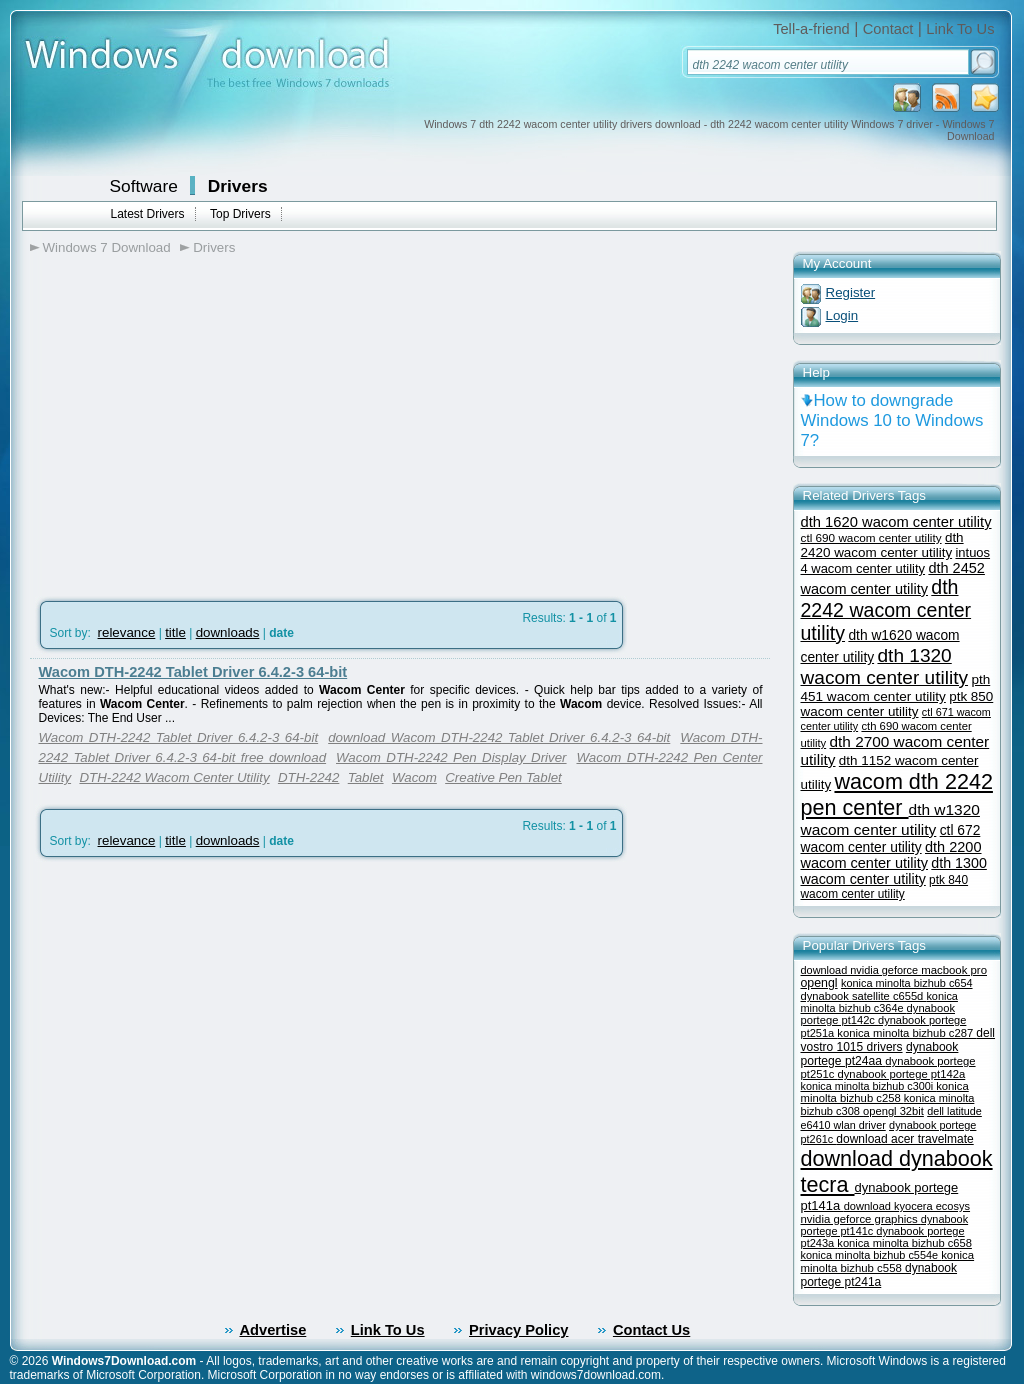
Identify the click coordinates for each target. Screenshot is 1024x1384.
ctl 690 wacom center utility (871, 537)
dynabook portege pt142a (901, 1074)
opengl (819, 983)
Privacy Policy (518, 1330)
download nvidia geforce (861, 970)
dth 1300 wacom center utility (894, 871)
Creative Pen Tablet (503, 777)
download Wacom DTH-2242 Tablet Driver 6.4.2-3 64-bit (499, 737)
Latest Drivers (148, 214)
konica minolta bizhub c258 (885, 1092)
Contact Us (651, 1330)
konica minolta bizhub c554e (871, 1255)
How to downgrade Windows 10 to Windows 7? (892, 420)
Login (842, 315)
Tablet (366, 777)
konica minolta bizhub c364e (879, 1002)
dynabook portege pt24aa (880, 1054)
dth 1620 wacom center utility (896, 522)
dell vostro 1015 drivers (898, 1040)
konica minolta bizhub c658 (904, 1243)
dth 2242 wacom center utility (886, 610)
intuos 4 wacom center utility (896, 560)
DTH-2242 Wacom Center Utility (174, 777)
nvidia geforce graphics (861, 1219)
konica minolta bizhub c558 (888, 1261)
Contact (888, 29)
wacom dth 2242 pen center (897, 794)
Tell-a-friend (811, 29)
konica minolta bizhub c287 (906, 1033)
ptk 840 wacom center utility (885, 887)
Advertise (273, 1330)
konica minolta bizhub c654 (907, 983)
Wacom (414, 777)
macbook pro (954, 970)
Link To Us (960, 29)
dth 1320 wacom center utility (885, 666)
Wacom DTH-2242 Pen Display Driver (451, 757)
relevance (127, 632)
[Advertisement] (198, 421)
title (175, 632)
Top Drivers (240, 214)
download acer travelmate (904, 1139)
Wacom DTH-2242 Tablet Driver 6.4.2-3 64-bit (193, 672)
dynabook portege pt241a (879, 1275)
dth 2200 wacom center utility (891, 855)
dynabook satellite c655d (864, 996)
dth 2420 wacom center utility (882, 545)
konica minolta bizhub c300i (869, 1086)
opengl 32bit (893, 1111)
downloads (228, 632)
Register (851, 292)
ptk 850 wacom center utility (897, 704)
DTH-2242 (308, 777)
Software (144, 186)
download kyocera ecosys (907, 1206)
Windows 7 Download (107, 247)
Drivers (238, 186)
